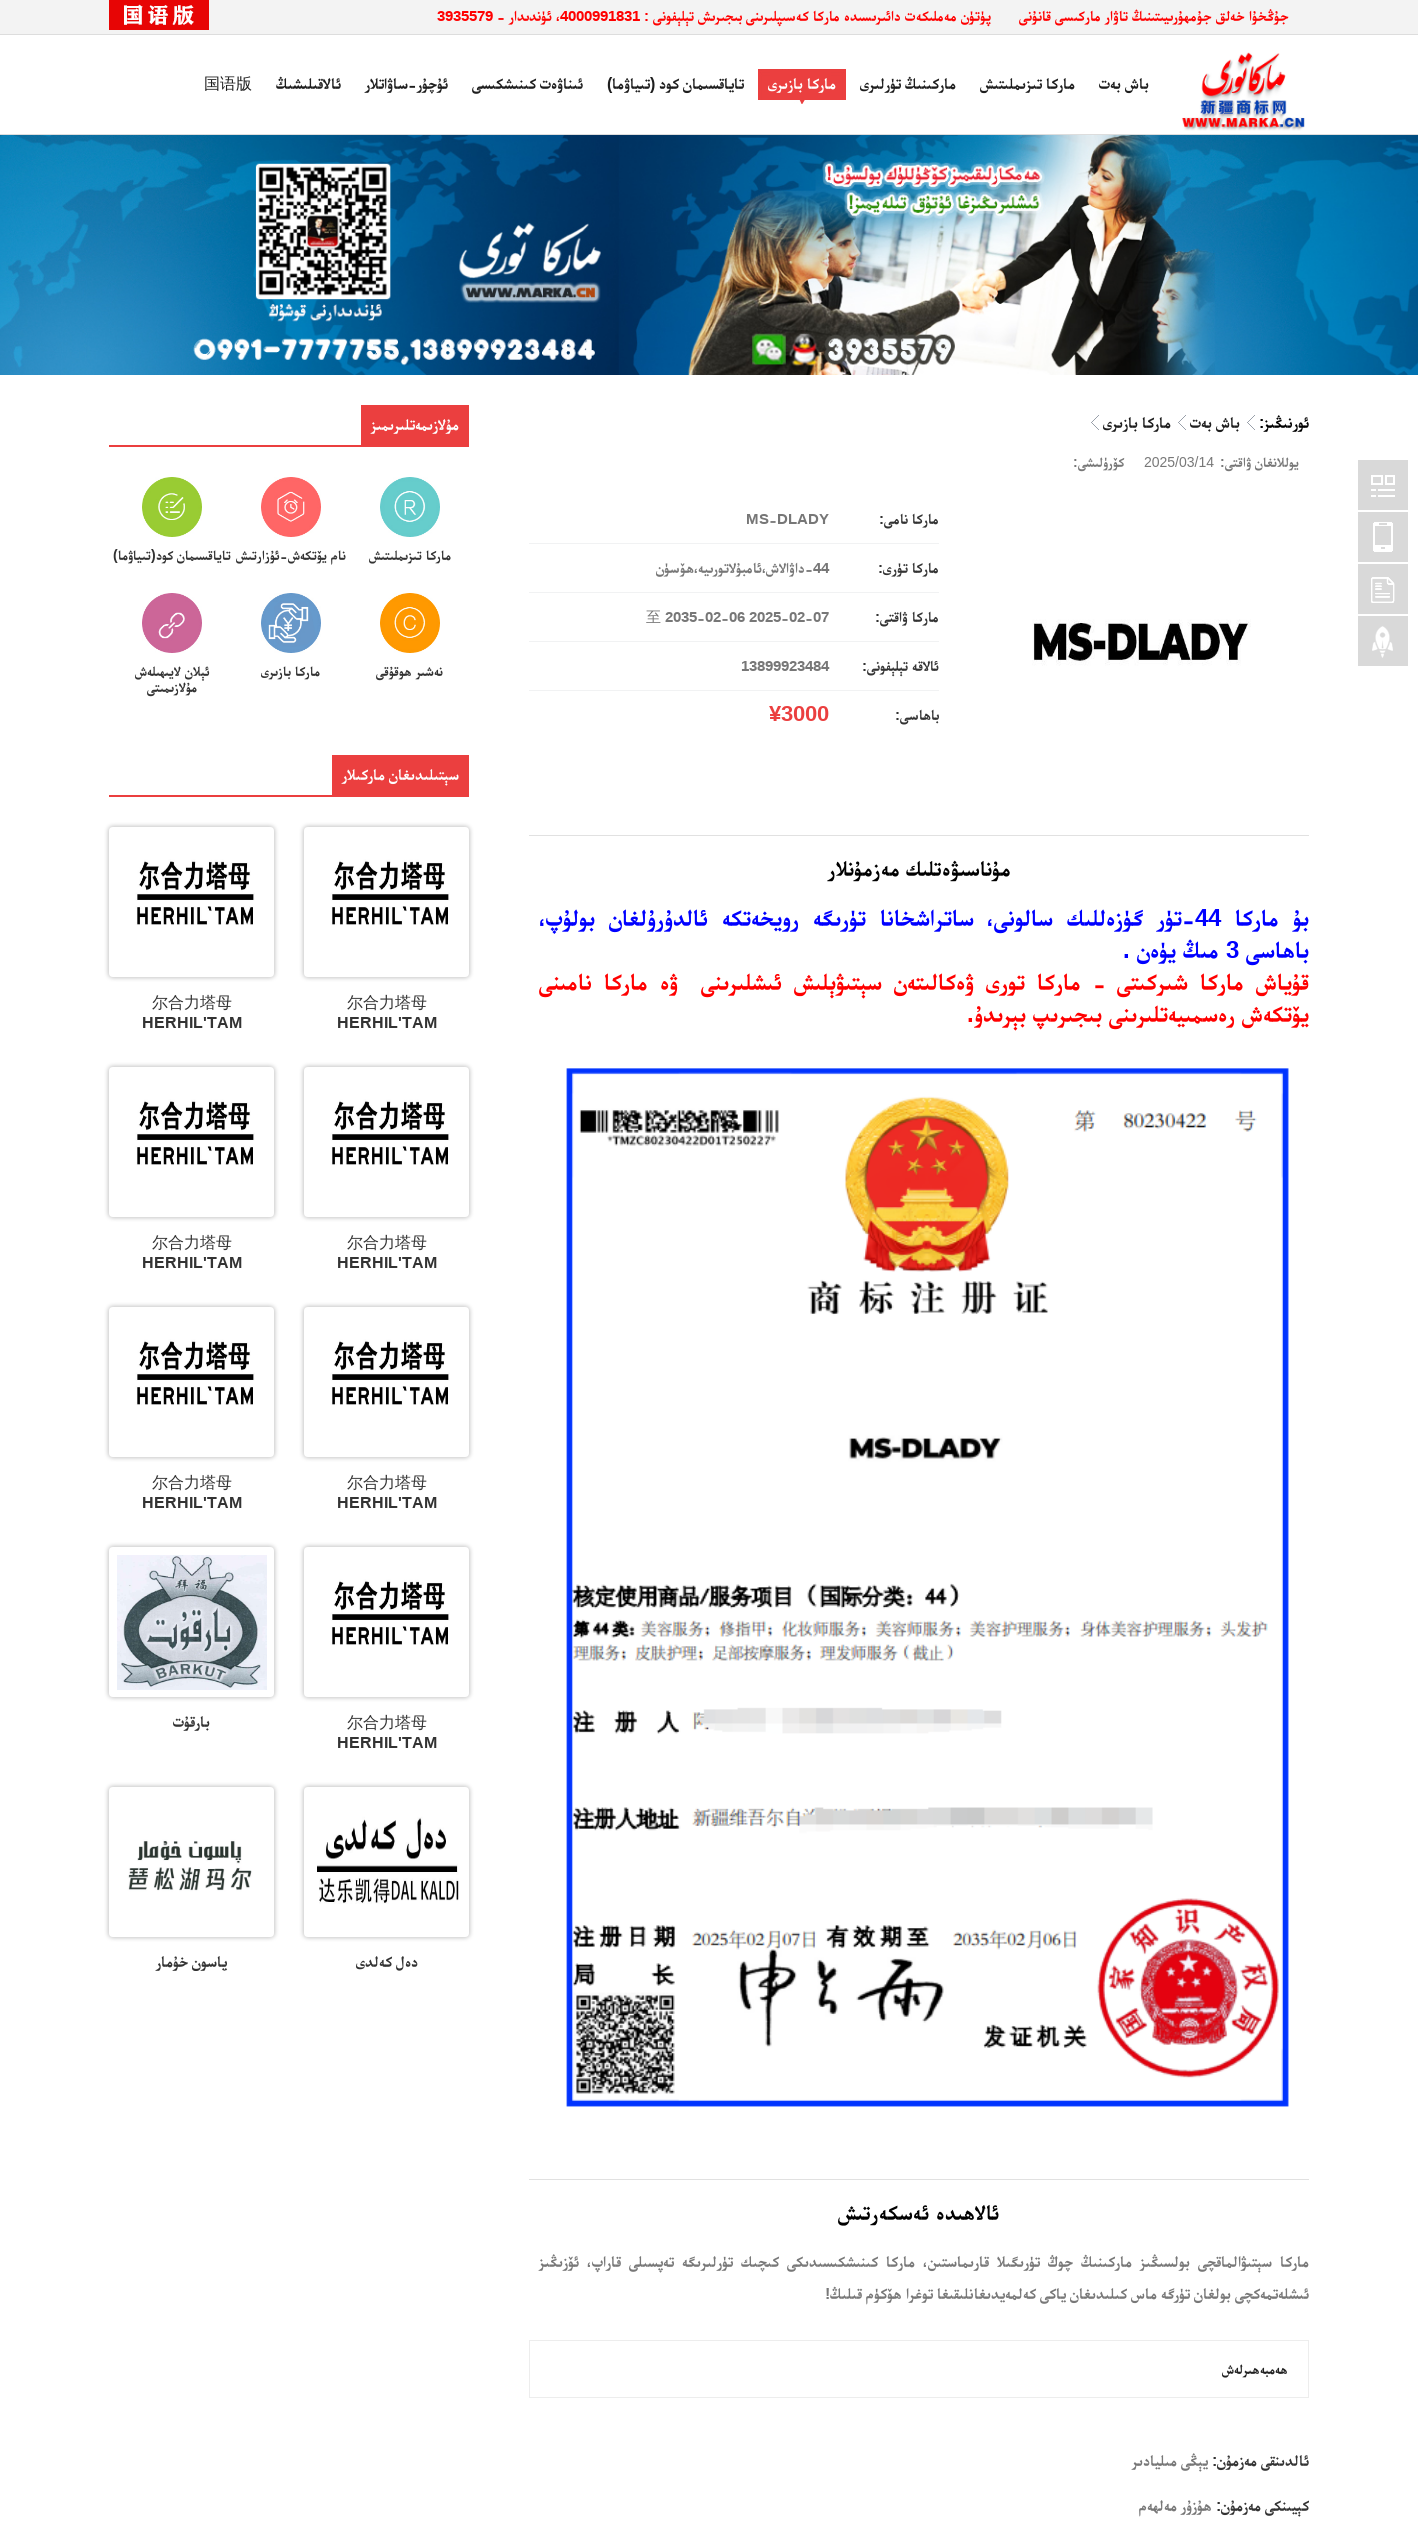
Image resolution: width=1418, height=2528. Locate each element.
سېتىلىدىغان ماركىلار (400, 774)
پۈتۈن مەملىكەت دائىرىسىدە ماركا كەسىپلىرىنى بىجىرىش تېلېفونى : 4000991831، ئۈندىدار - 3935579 (714, 15)
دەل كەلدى (387, 1961)
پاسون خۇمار (191, 1961)
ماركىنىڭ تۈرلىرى (908, 83)
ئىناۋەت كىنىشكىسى (527, 83)
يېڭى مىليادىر (1170, 2460)
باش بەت (1124, 83)
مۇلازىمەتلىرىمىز (415, 424)
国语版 (228, 83)
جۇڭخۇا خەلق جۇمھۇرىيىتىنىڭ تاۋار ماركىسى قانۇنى (1154, 15)
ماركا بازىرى (802, 83)
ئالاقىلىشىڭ (308, 83)
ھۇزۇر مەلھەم (1175, 2505)
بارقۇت (191, 1721)
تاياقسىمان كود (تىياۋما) (675, 83)
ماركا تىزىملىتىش (1027, 83)
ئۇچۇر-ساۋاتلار (406, 83)
